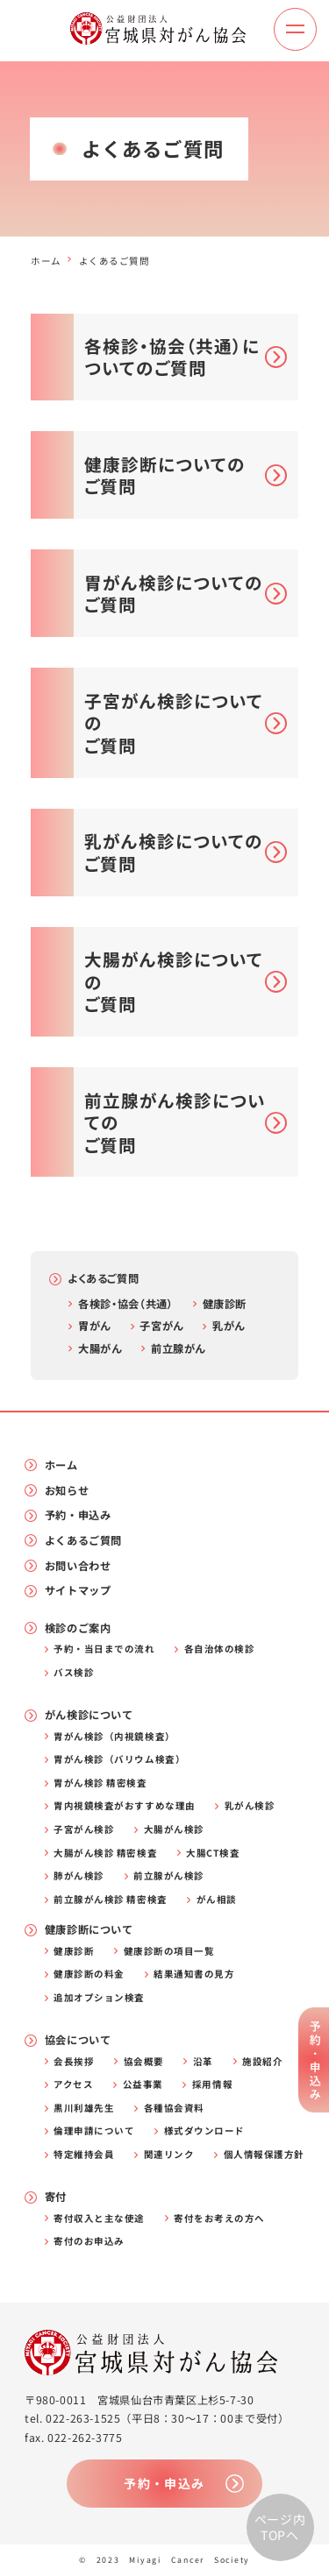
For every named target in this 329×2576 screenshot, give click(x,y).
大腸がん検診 (174, 1830)
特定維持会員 (84, 2155)
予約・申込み (78, 1515)
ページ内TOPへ (280, 2527)
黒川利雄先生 (84, 2108)
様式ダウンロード (204, 2131)
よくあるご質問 (103, 1278)
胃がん (94, 1326)
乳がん (228, 1326)
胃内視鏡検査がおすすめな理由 (124, 1806)
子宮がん (160, 1326)
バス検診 (74, 1673)
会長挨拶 (74, 2062)
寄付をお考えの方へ (219, 2219)
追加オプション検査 (99, 1998)
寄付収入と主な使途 (99, 2219)
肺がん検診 (79, 1876)
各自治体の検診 (219, 1649)
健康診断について (89, 1929)
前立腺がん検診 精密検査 (110, 1900)
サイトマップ (78, 1590)
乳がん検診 (250, 1806)
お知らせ (67, 1490)
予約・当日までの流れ (104, 1649)
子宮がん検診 (84, 1830)
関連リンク (169, 2155)
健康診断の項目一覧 (169, 1951)
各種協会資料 (174, 2108)
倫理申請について (94, 2131)
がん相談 (217, 1900)
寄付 (56, 2197)
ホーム (46, 260)
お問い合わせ (78, 1566)
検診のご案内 (78, 1628)
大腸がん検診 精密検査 (105, 1853)
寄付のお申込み (89, 2241)
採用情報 (212, 2085)
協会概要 (144, 2062)
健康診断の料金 (89, 1974)
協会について (78, 2040)
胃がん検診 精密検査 (100, 1783)
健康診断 (225, 1304)
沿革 (203, 2062)
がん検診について (89, 1715)
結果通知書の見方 (194, 1974)
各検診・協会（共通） (125, 1304)
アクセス (73, 2085)
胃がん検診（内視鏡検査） (114, 1737)
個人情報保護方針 (264, 2155)
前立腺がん (178, 1348)
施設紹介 (262, 2062)
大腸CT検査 (213, 1853)
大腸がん (99, 1348)
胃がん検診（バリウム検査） (119, 1760)
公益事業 (143, 2085)
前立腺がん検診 (168, 1876)
